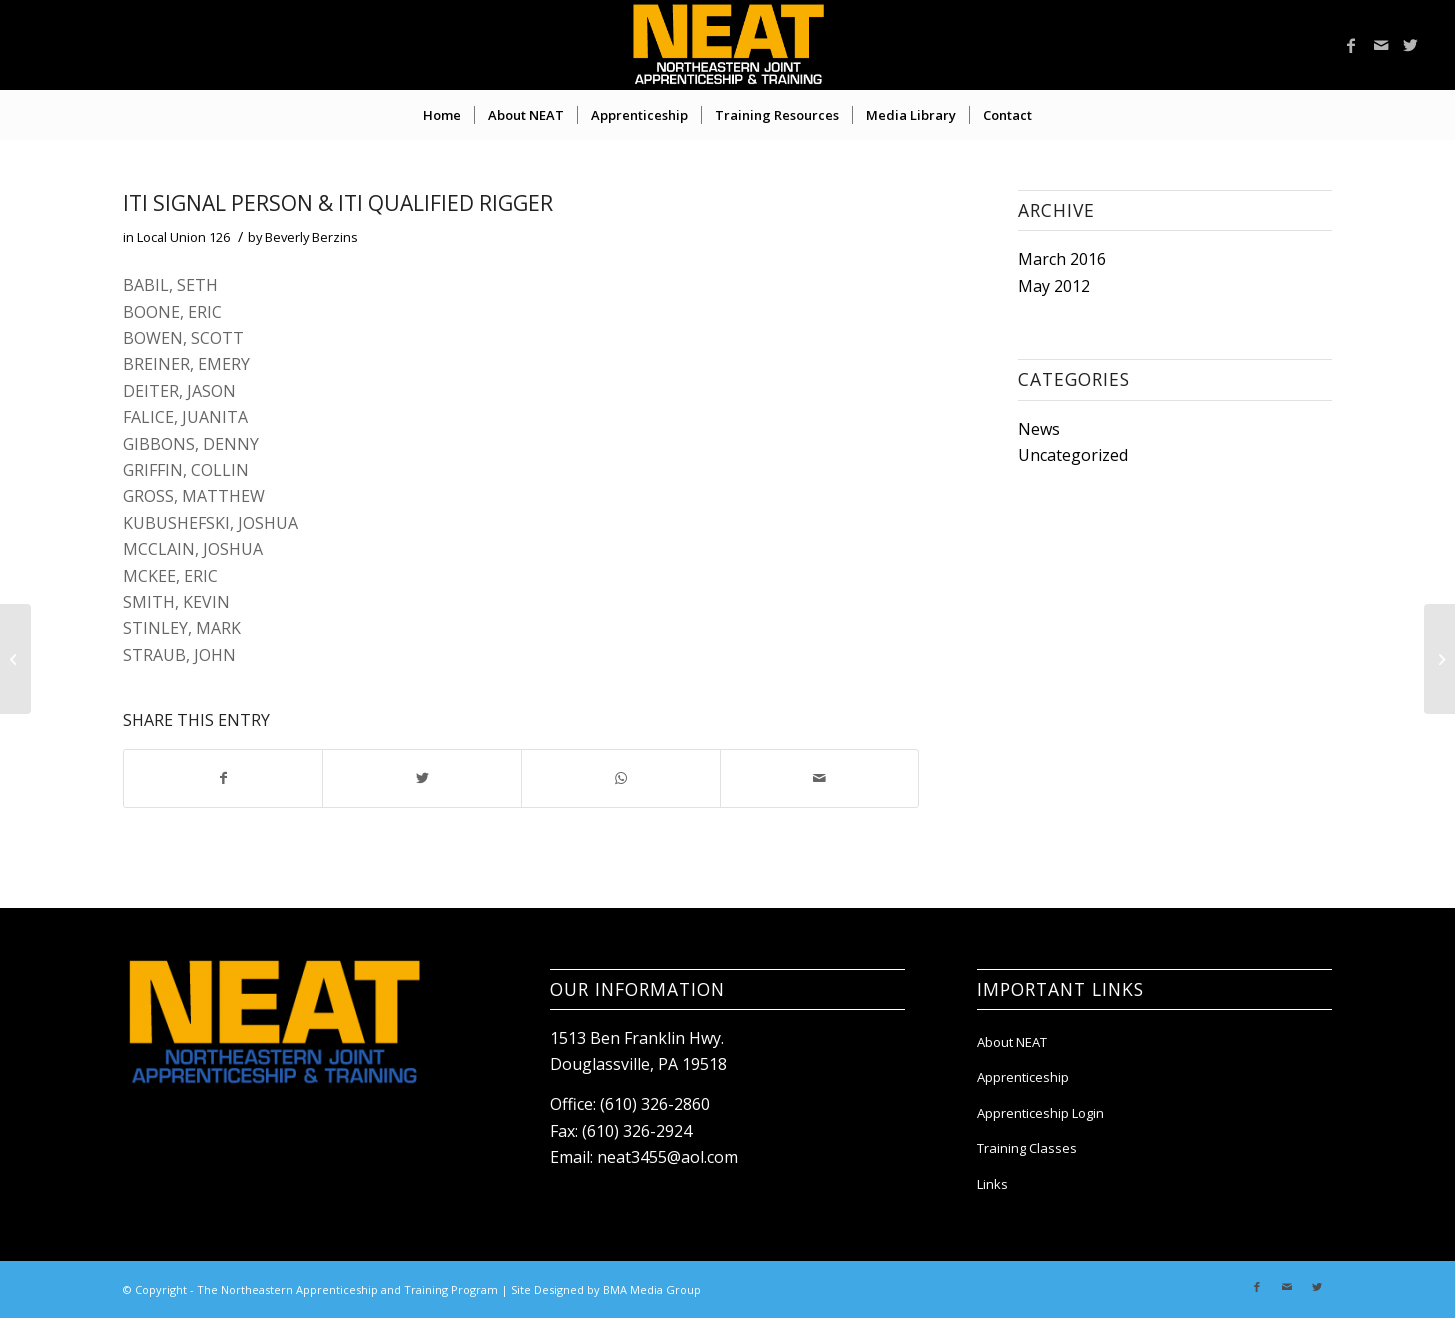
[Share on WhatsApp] (621, 778)
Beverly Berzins (311, 237)
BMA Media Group (652, 1289)
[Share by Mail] (820, 778)
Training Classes (1027, 1148)
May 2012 (1054, 286)
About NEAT (1012, 1042)
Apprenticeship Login (1040, 1113)
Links (992, 1184)
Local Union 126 (183, 237)
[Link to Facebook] (1351, 45)
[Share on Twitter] (422, 778)
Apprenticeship (1023, 1077)
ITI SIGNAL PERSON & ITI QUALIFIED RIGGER (338, 203)
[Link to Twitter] (1411, 45)
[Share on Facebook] (223, 778)
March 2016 (1062, 259)
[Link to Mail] (1381, 45)
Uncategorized (1073, 455)
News (1039, 429)
